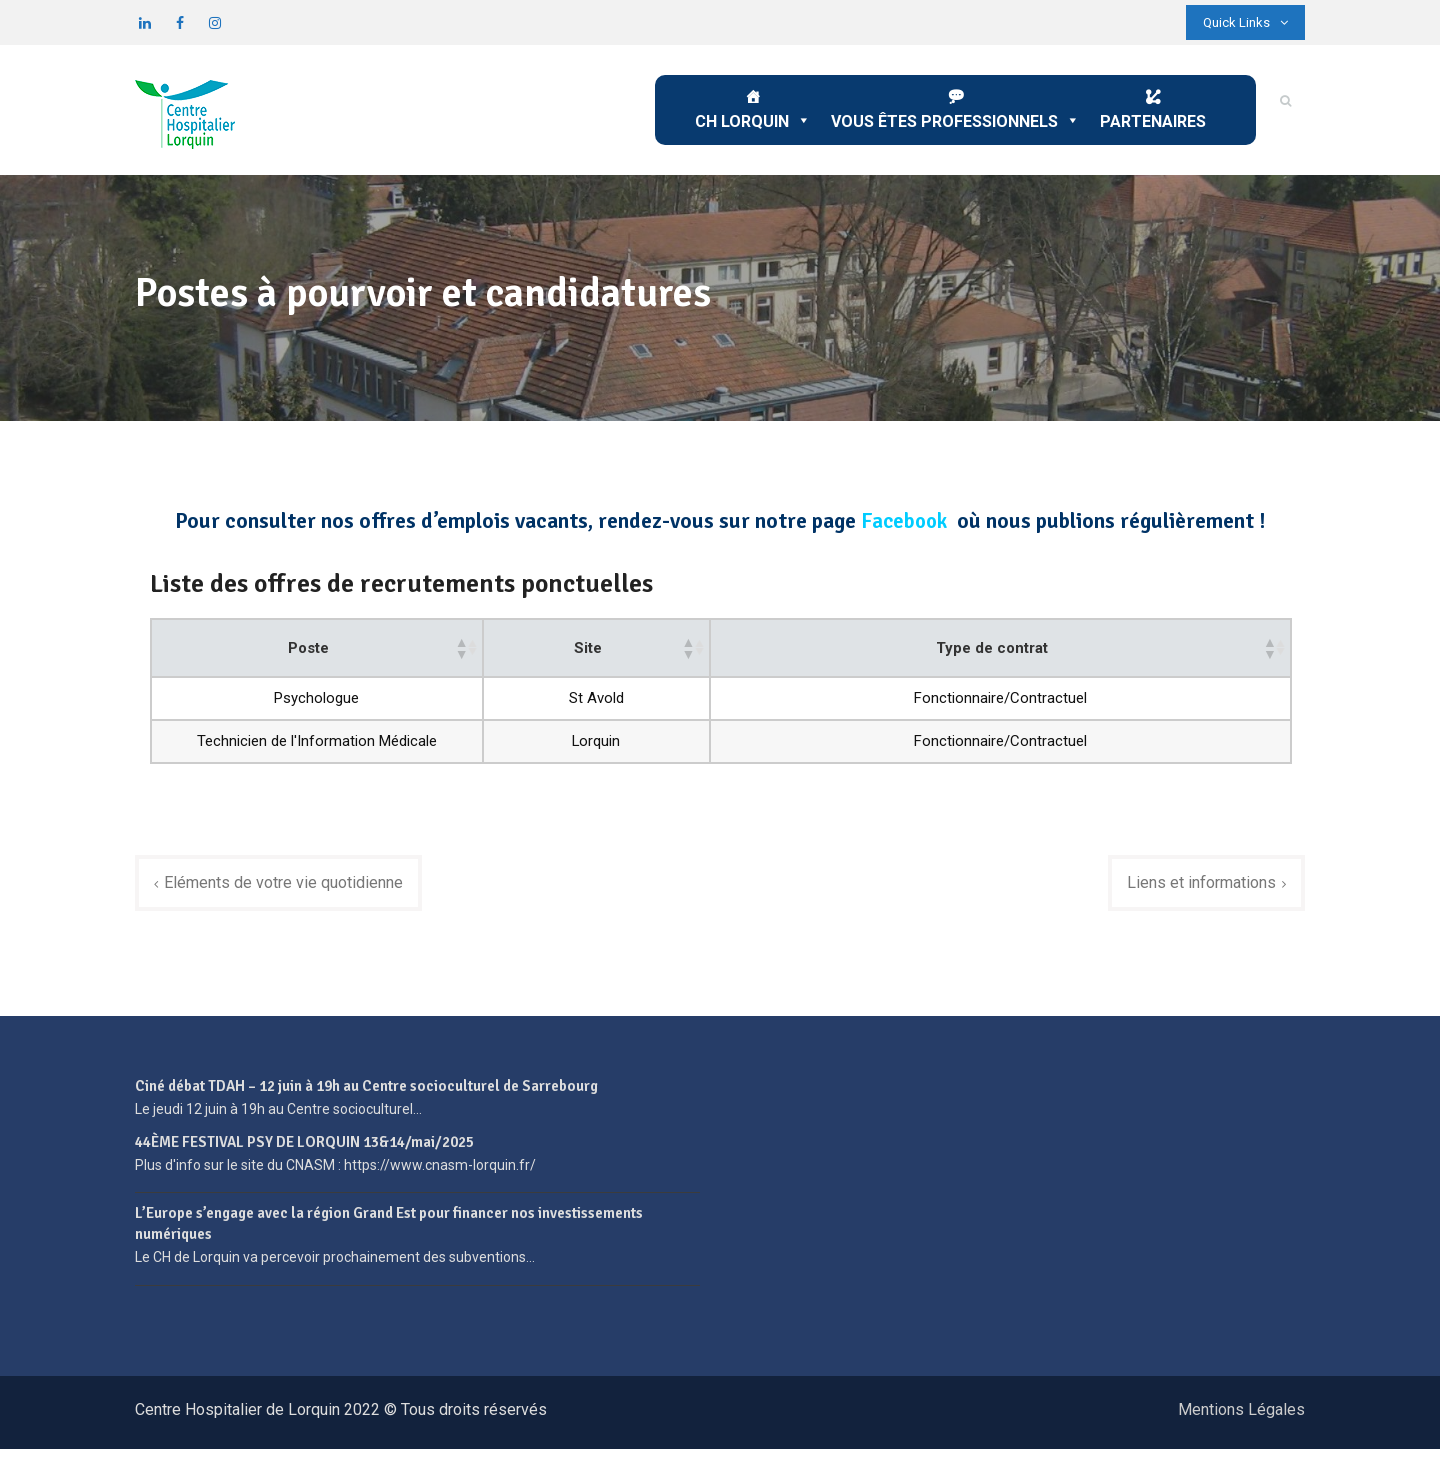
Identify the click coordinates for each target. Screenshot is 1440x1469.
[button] (678, 652)
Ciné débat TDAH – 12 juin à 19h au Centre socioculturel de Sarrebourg (366, 1107)
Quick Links (1245, 22)
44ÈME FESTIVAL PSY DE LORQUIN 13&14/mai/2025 (304, 1162)
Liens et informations (1195, 902)
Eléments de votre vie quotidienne (291, 902)
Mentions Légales (1241, 1429)
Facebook (904, 520)
